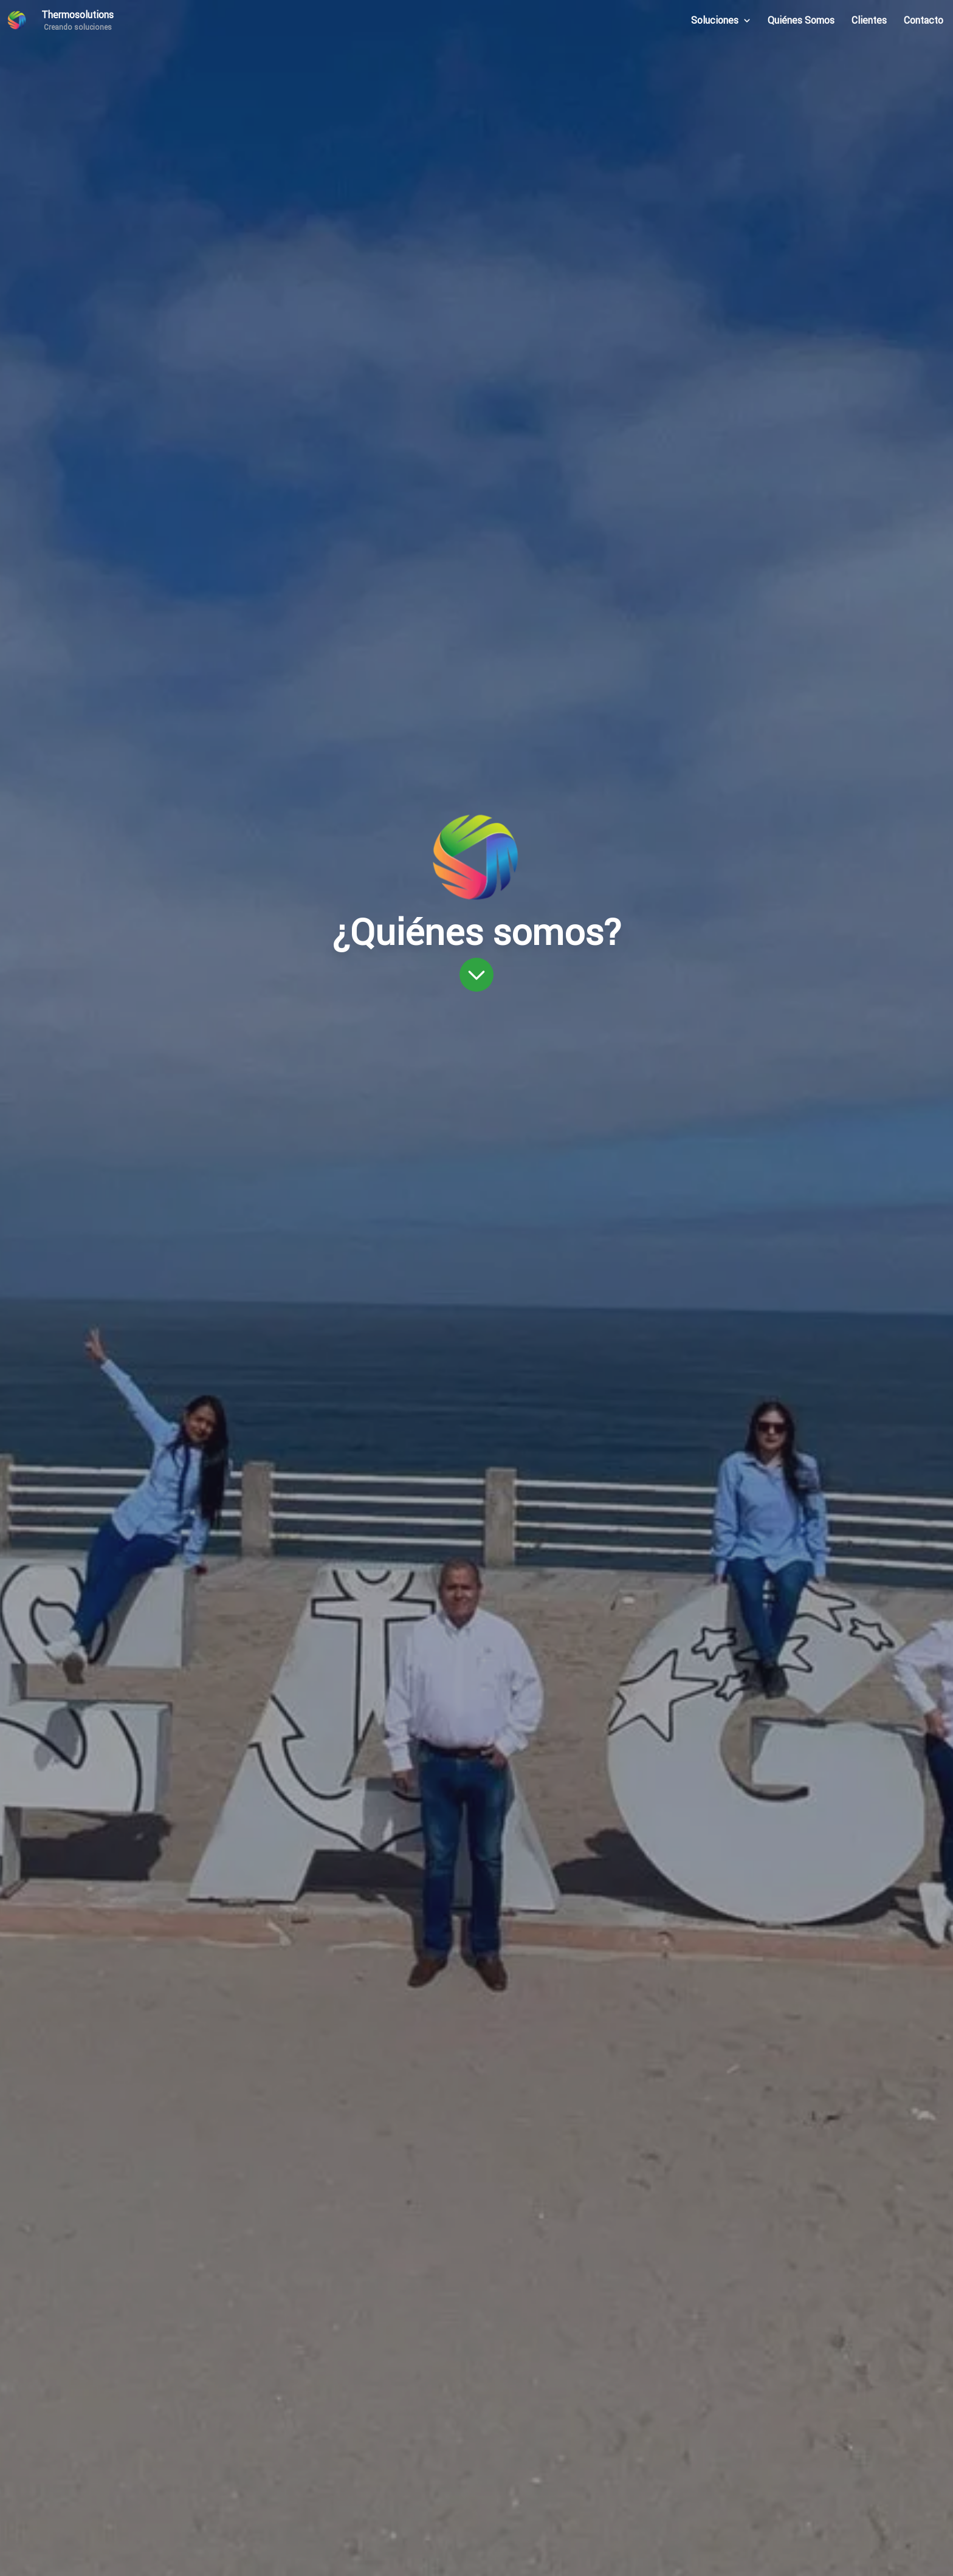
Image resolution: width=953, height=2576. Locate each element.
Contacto (923, 20)
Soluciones (721, 20)
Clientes (869, 20)
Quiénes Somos (801, 20)
